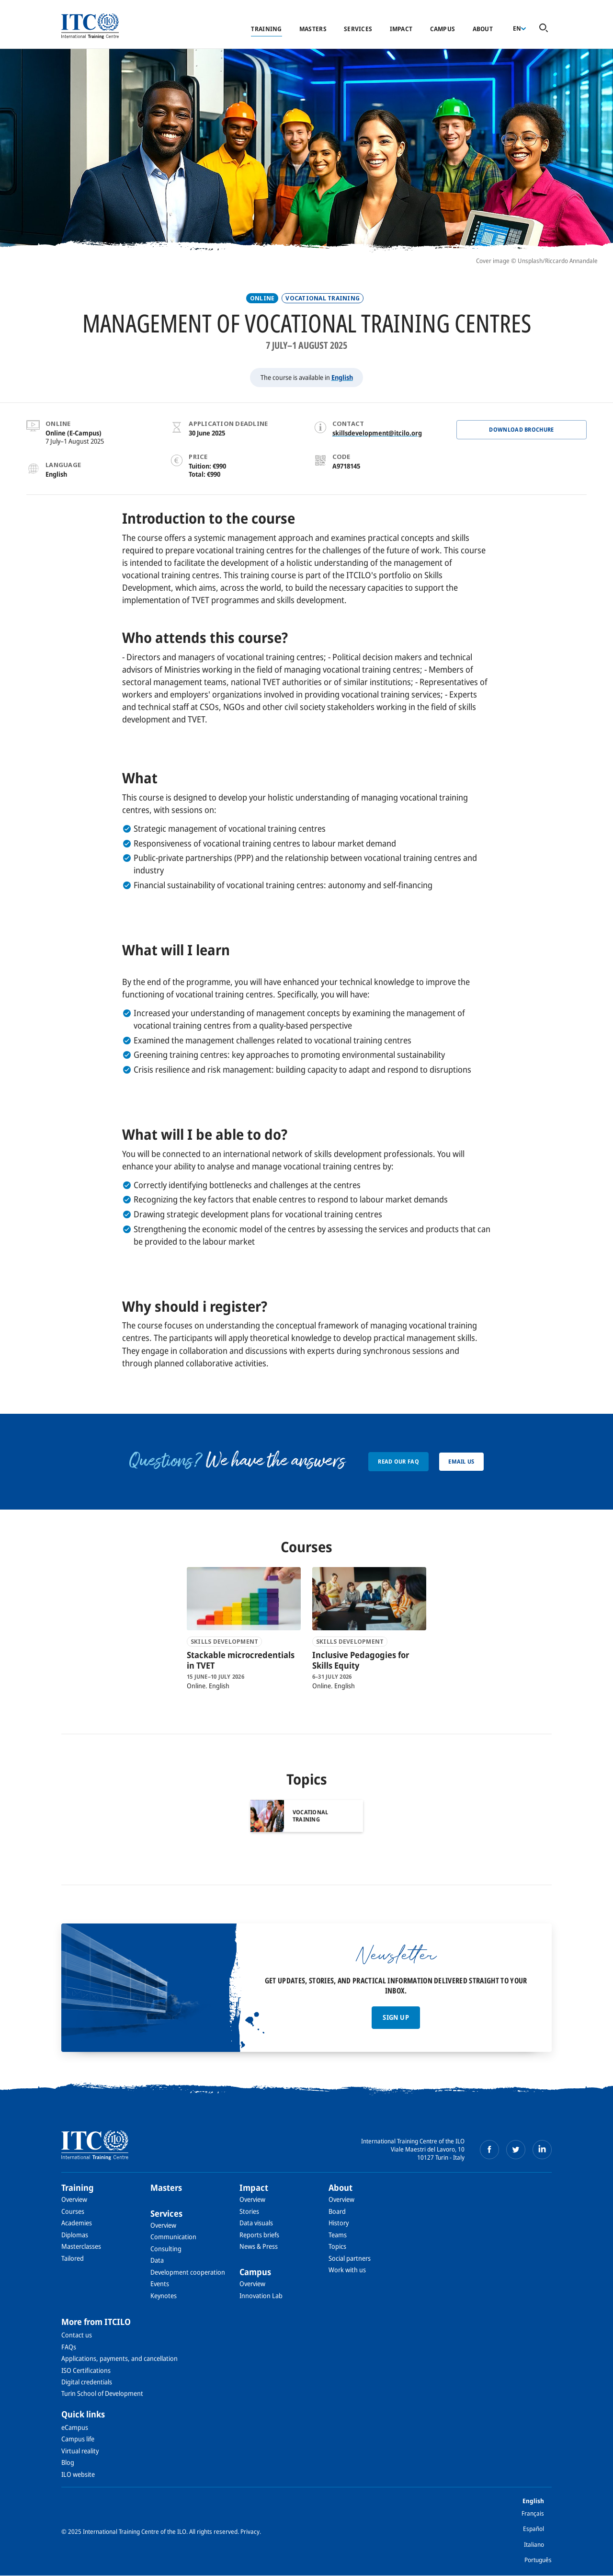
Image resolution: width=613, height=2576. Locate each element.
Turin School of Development (102, 2393)
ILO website (78, 2474)
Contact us (76, 2334)
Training (266, 28)
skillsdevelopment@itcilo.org (377, 432)
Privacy (250, 2531)
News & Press (258, 2246)
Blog (67, 2462)
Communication (173, 2236)
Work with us (347, 2269)
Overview (74, 2199)
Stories (249, 2211)
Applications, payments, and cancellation (119, 2358)
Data (157, 2260)
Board (337, 2211)
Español (533, 2528)
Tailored (72, 2258)
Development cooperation (187, 2272)
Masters (313, 28)
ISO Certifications (86, 2370)
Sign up (396, 2017)
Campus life (77, 2438)
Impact (401, 28)
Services (358, 28)
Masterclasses (81, 2246)
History (339, 2222)
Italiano (534, 2544)
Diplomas (74, 2234)
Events (159, 2283)
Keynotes (163, 2295)
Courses (72, 2211)
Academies (76, 2222)
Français (533, 2513)
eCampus (74, 2427)
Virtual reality (80, 2450)
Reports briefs (259, 2234)
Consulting (166, 2248)
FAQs (68, 2346)
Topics (337, 2246)
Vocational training (322, 298)
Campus (442, 28)
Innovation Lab (261, 2295)
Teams (338, 2234)
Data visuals (256, 2222)
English (342, 377)
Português (538, 2559)
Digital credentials (86, 2381)
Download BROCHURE (521, 429)
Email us (461, 1461)
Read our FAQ (398, 1461)
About (483, 28)
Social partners (350, 2258)
